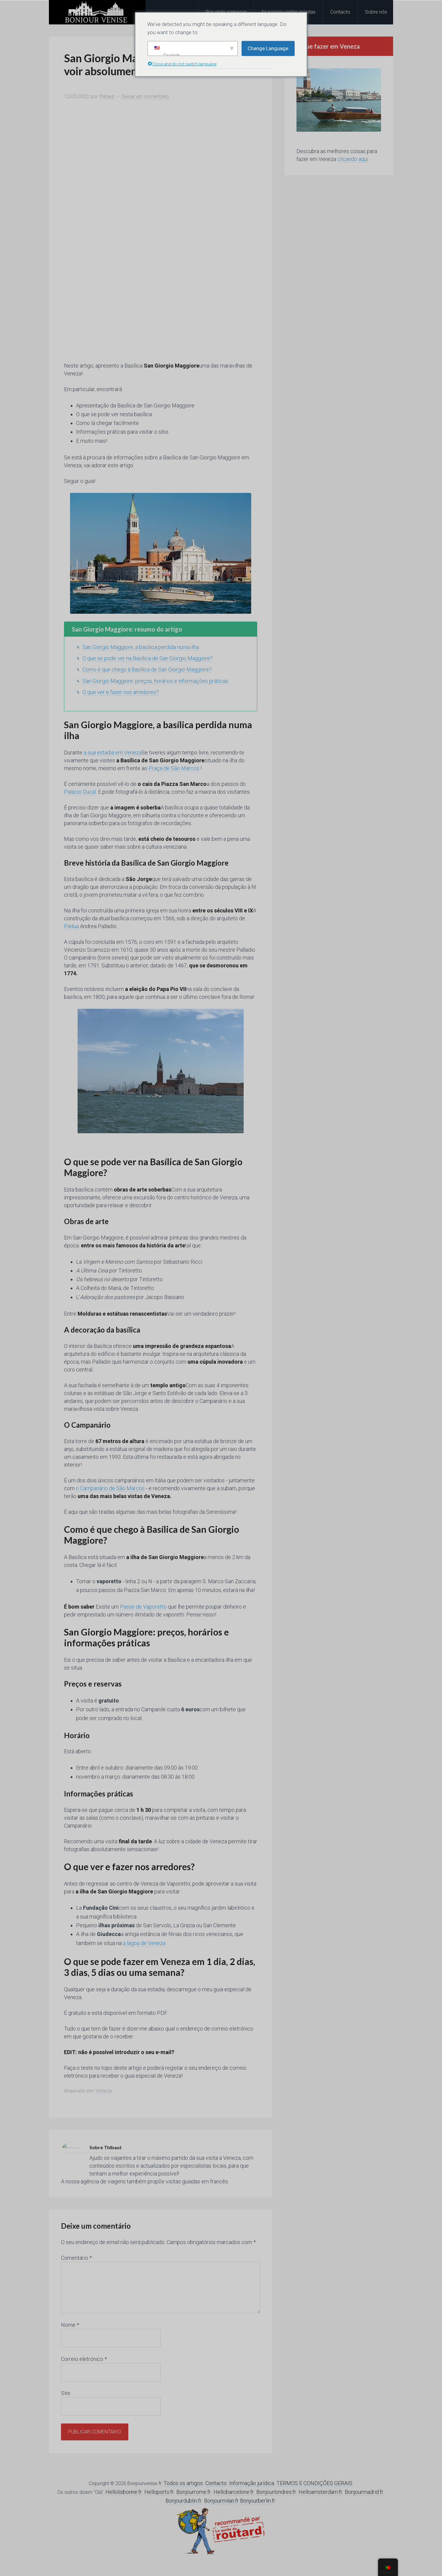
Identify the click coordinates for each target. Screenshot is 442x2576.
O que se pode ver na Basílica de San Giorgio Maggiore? (147, 658)
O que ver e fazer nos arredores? (120, 692)
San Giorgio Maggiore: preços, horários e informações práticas (155, 681)
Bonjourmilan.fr (221, 2500)
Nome (70, 2325)
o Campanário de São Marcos (110, 1488)
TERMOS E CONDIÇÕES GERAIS (314, 2483)
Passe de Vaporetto (143, 1606)
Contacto (216, 2483)
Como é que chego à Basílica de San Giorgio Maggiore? (147, 669)
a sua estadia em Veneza (113, 752)
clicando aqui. (353, 159)
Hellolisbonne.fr (123, 2492)
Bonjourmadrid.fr (364, 2492)
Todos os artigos (183, 2483)
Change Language (268, 48)
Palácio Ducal (80, 792)
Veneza (104, 2091)
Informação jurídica (251, 2483)
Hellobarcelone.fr (233, 2492)
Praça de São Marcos (174, 768)
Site (65, 2393)
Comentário (76, 2258)
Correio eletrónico (84, 2359)
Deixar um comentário (145, 96)
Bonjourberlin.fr (257, 2500)
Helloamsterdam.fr (320, 2492)
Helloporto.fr (159, 2492)
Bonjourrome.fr (193, 2492)
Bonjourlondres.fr (276, 2492)
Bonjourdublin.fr (183, 2500)
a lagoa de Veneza (144, 1943)
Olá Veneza (97, 12)
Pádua (71, 926)
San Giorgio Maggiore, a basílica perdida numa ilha (140, 647)
